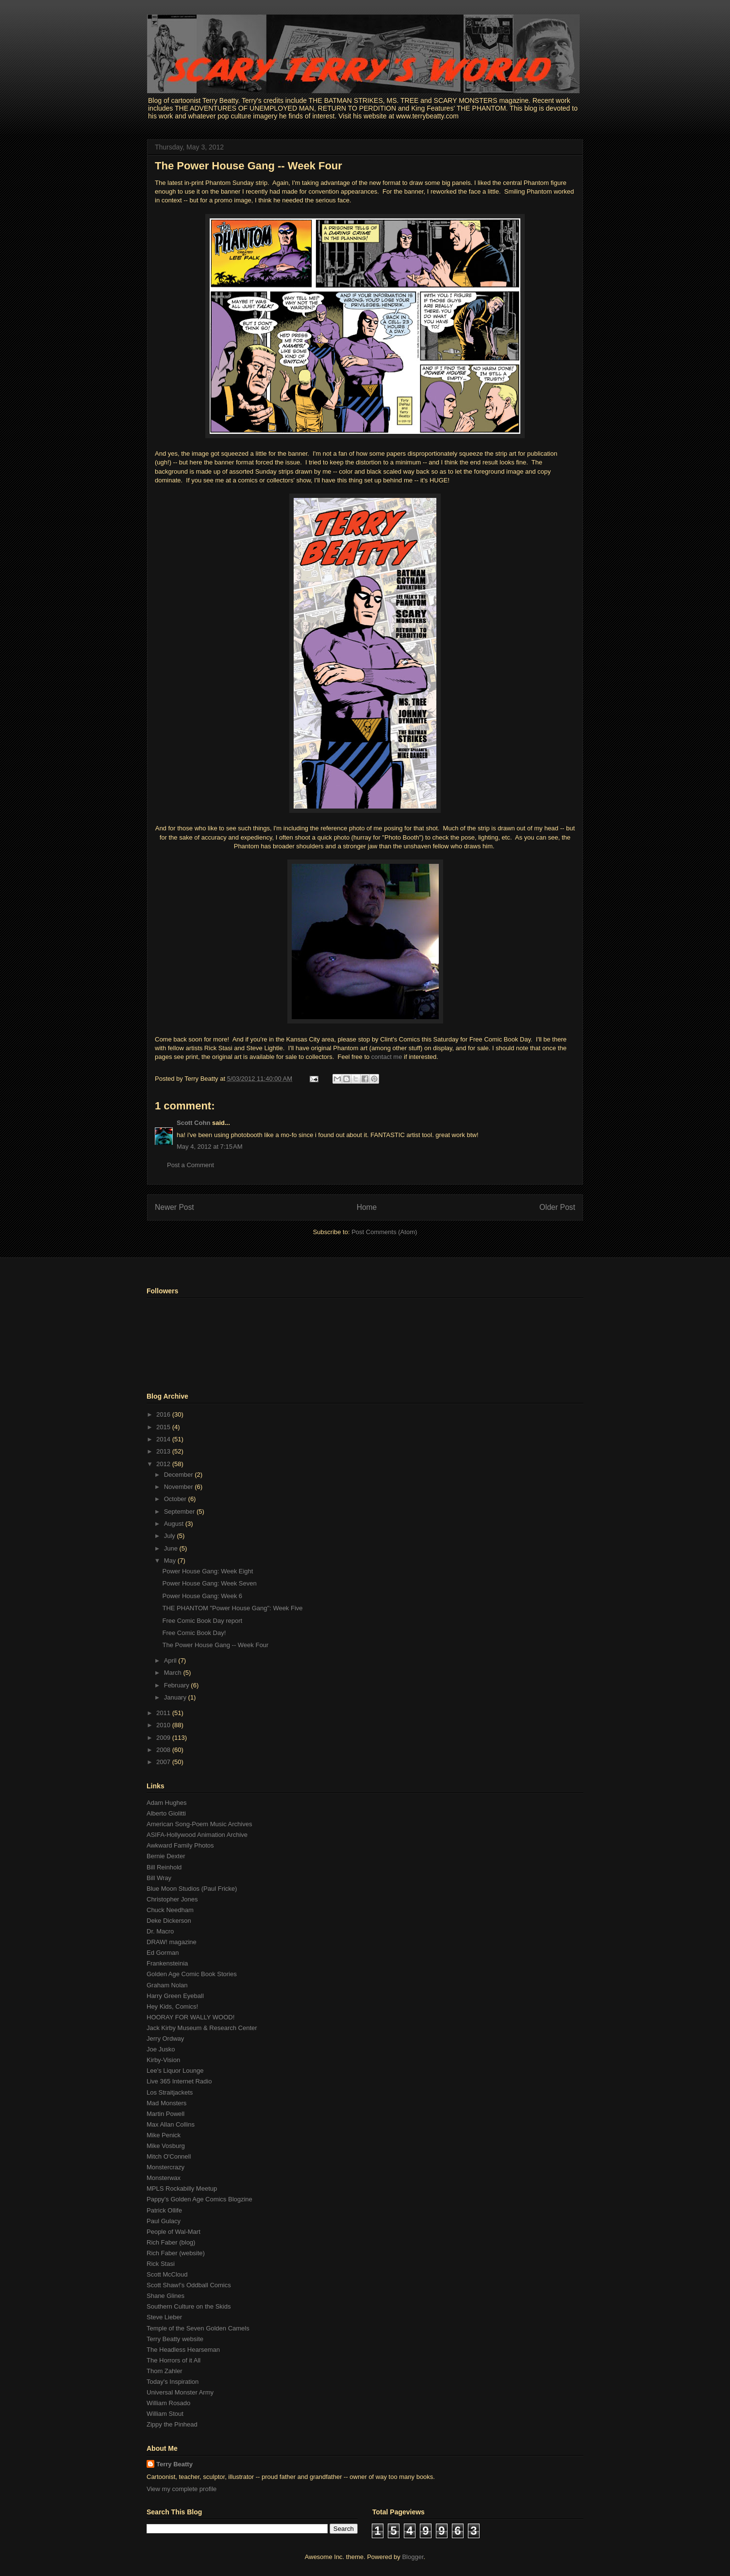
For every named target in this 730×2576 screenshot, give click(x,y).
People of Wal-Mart (173, 2231)
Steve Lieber (164, 2317)
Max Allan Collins (171, 2124)
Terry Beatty (174, 2464)
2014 (164, 1439)
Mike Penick (164, 2135)
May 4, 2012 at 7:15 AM (210, 1146)
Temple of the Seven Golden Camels (198, 2328)
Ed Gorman (163, 1952)
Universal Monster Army (180, 2392)
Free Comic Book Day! (194, 1632)
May (171, 1560)
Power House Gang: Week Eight (207, 1571)
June (172, 1548)
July (170, 1535)
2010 (164, 1725)
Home (367, 1207)
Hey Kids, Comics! (172, 2006)
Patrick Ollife (164, 2210)
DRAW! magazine (172, 1942)
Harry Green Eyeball (175, 1995)
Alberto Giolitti (166, 1813)
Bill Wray (159, 1878)
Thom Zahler (164, 2371)
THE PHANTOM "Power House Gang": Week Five (232, 1608)
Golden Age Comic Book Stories (192, 1974)
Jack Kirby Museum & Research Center (202, 2027)
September (180, 1511)
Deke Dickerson (169, 1920)
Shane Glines (165, 2295)
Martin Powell (165, 2113)
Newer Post (174, 1207)
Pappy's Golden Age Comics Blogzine (199, 2199)
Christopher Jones (172, 1899)
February (177, 1685)
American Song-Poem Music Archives (199, 1824)
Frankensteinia (167, 1963)
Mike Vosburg (166, 2145)
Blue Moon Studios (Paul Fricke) (192, 1888)
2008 (164, 1749)
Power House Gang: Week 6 (202, 1596)
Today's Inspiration (173, 2381)
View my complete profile (181, 2489)
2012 (164, 1464)
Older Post (557, 1207)
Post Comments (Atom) (384, 1232)
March (173, 1672)
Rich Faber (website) (176, 2253)
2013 (164, 1451)
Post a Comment (190, 1165)
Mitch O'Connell (169, 2156)
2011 (164, 1713)
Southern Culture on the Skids (189, 2306)
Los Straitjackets (170, 2092)
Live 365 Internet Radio (179, 2081)
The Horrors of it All (173, 2360)
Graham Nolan (167, 1985)
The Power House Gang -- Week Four (248, 166)
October (176, 1499)
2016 (164, 1414)
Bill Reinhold (164, 1867)
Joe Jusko (161, 2049)
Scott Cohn (193, 1122)
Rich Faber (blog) (171, 2242)
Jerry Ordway (165, 2038)
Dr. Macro (160, 1931)
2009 (164, 1737)
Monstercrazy (165, 2167)
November (179, 1486)
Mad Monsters (166, 2103)
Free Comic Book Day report (202, 1620)
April (171, 1660)
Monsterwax (164, 2177)
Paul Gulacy (164, 2221)
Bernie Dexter (166, 1856)
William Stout (165, 2413)
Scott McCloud (167, 2274)
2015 (164, 1427)
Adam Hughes (166, 1802)
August (174, 1523)
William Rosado (168, 2403)
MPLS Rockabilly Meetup (182, 2188)
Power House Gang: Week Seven (209, 1583)
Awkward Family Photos (180, 1845)
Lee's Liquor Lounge (175, 2070)
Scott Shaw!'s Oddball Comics (189, 2285)
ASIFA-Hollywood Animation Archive (197, 1834)
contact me (386, 1056)
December (179, 1474)
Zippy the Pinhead (172, 2424)
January (176, 1697)
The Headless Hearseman (183, 2349)
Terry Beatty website (175, 2339)
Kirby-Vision (163, 2060)
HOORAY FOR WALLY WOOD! (190, 2017)
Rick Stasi (161, 2263)
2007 (164, 1762)
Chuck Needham (170, 1910)
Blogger (412, 2556)
